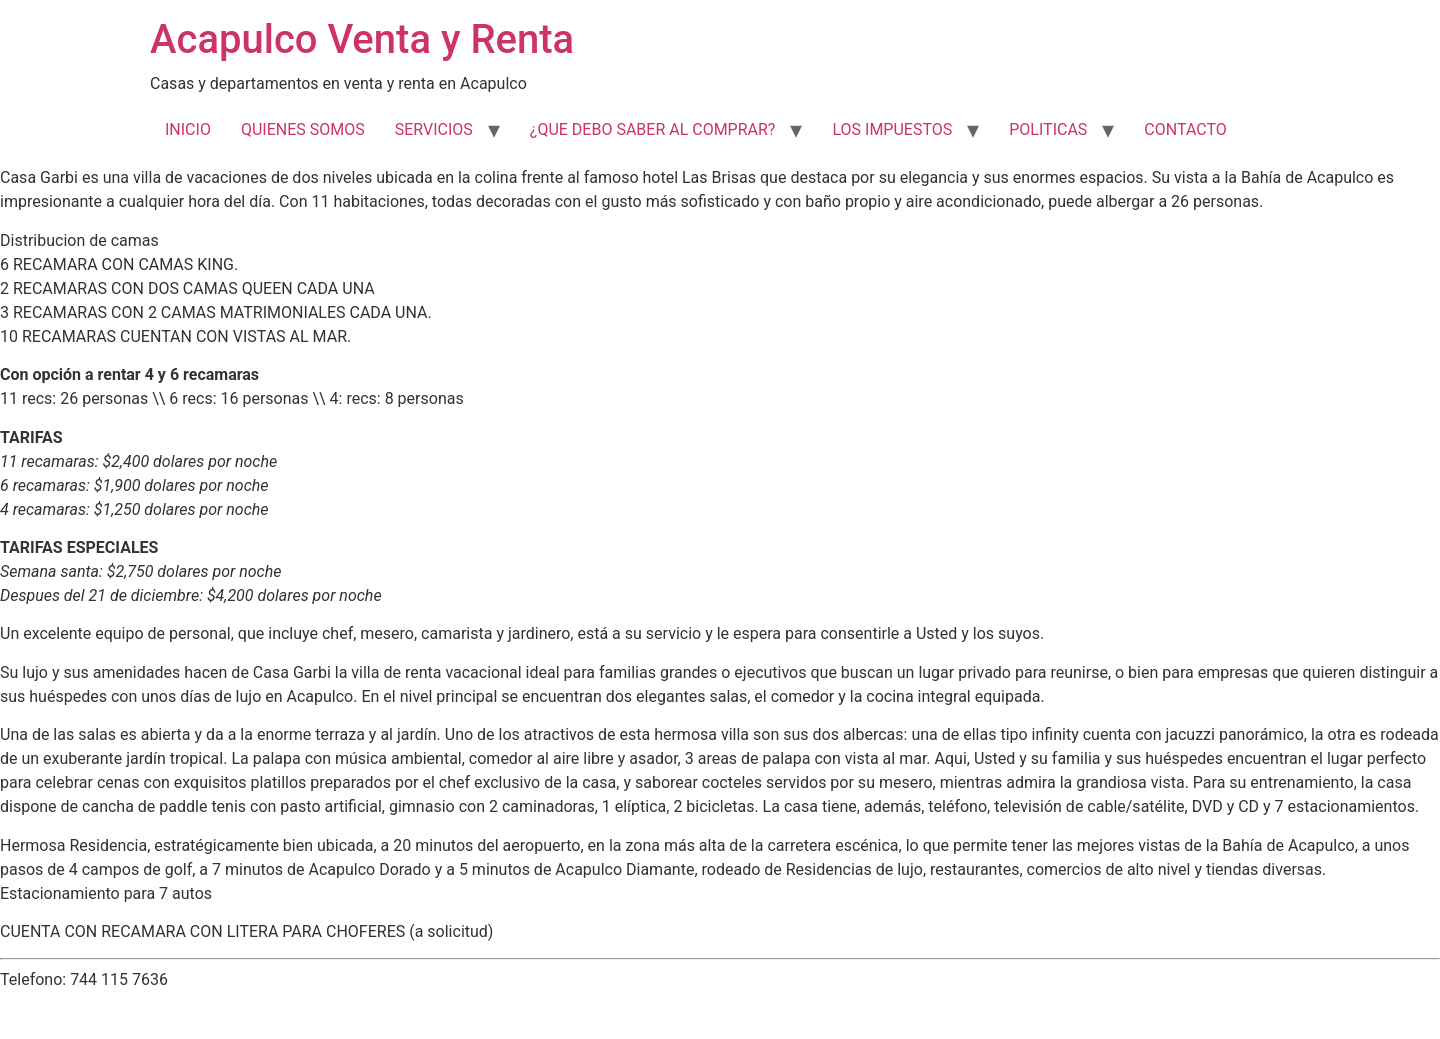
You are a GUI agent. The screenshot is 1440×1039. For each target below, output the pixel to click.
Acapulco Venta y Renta (362, 39)
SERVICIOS (434, 129)
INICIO (188, 129)
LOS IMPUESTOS (892, 129)
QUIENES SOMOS (303, 129)
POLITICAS (1048, 129)
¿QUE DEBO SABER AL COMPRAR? (653, 129)
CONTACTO (1185, 129)
